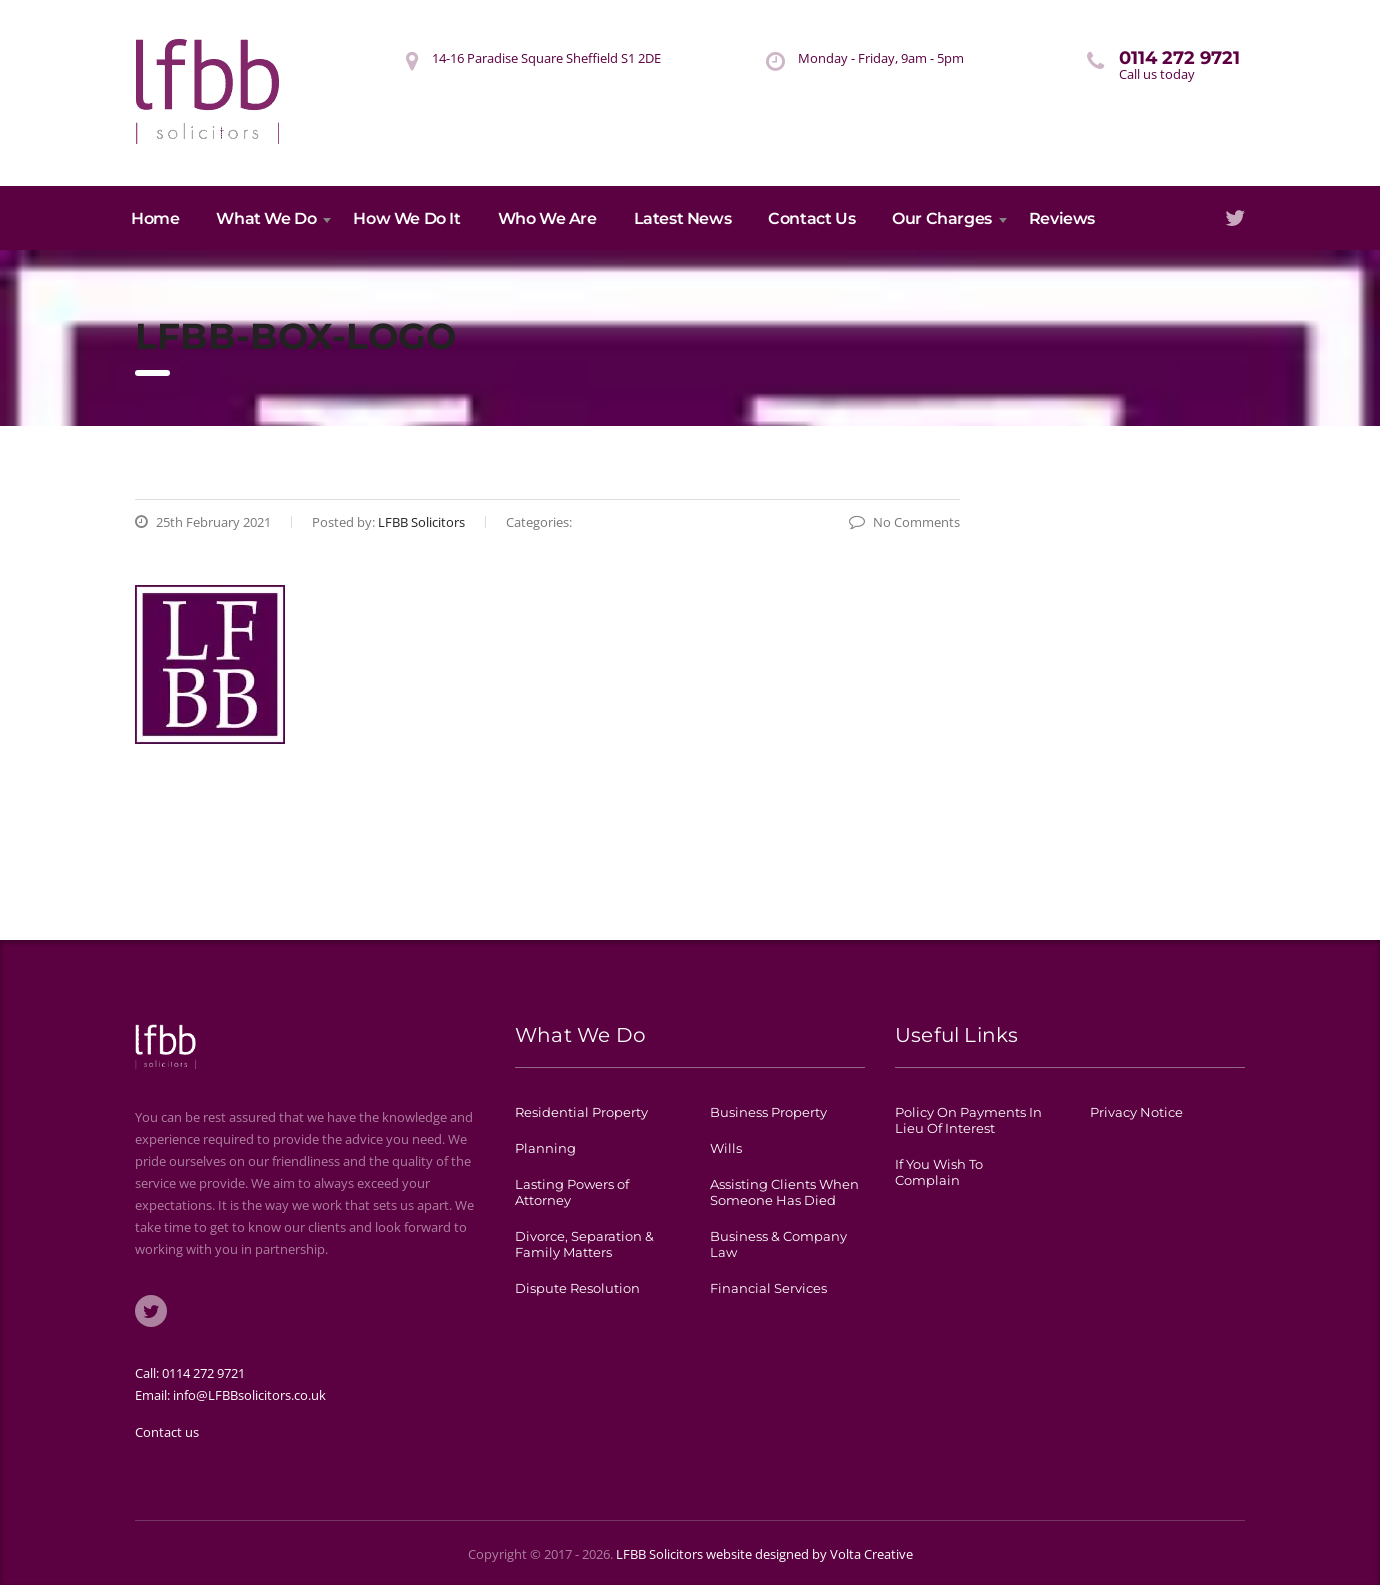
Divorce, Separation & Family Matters (584, 1244)
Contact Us (811, 218)
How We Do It (406, 218)
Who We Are (547, 218)
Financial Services (768, 1288)
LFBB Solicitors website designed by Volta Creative (764, 1554)
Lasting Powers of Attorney (572, 1192)
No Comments (904, 522)
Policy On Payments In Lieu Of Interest (968, 1120)
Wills (726, 1148)
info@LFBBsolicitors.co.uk (249, 1395)
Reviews (1062, 218)
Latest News (683, 218)
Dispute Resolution (577, 1288)
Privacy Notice (1136, 1112)
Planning (545, 1148)
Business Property (768, 1112)
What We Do (266, 218)
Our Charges (942, 218)
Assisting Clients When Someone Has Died (784, 1192)
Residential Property (581, 1112)
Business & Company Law (778, 1244)
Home (155, 218)
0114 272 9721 (203, 1373)
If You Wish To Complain (939, 1172)
